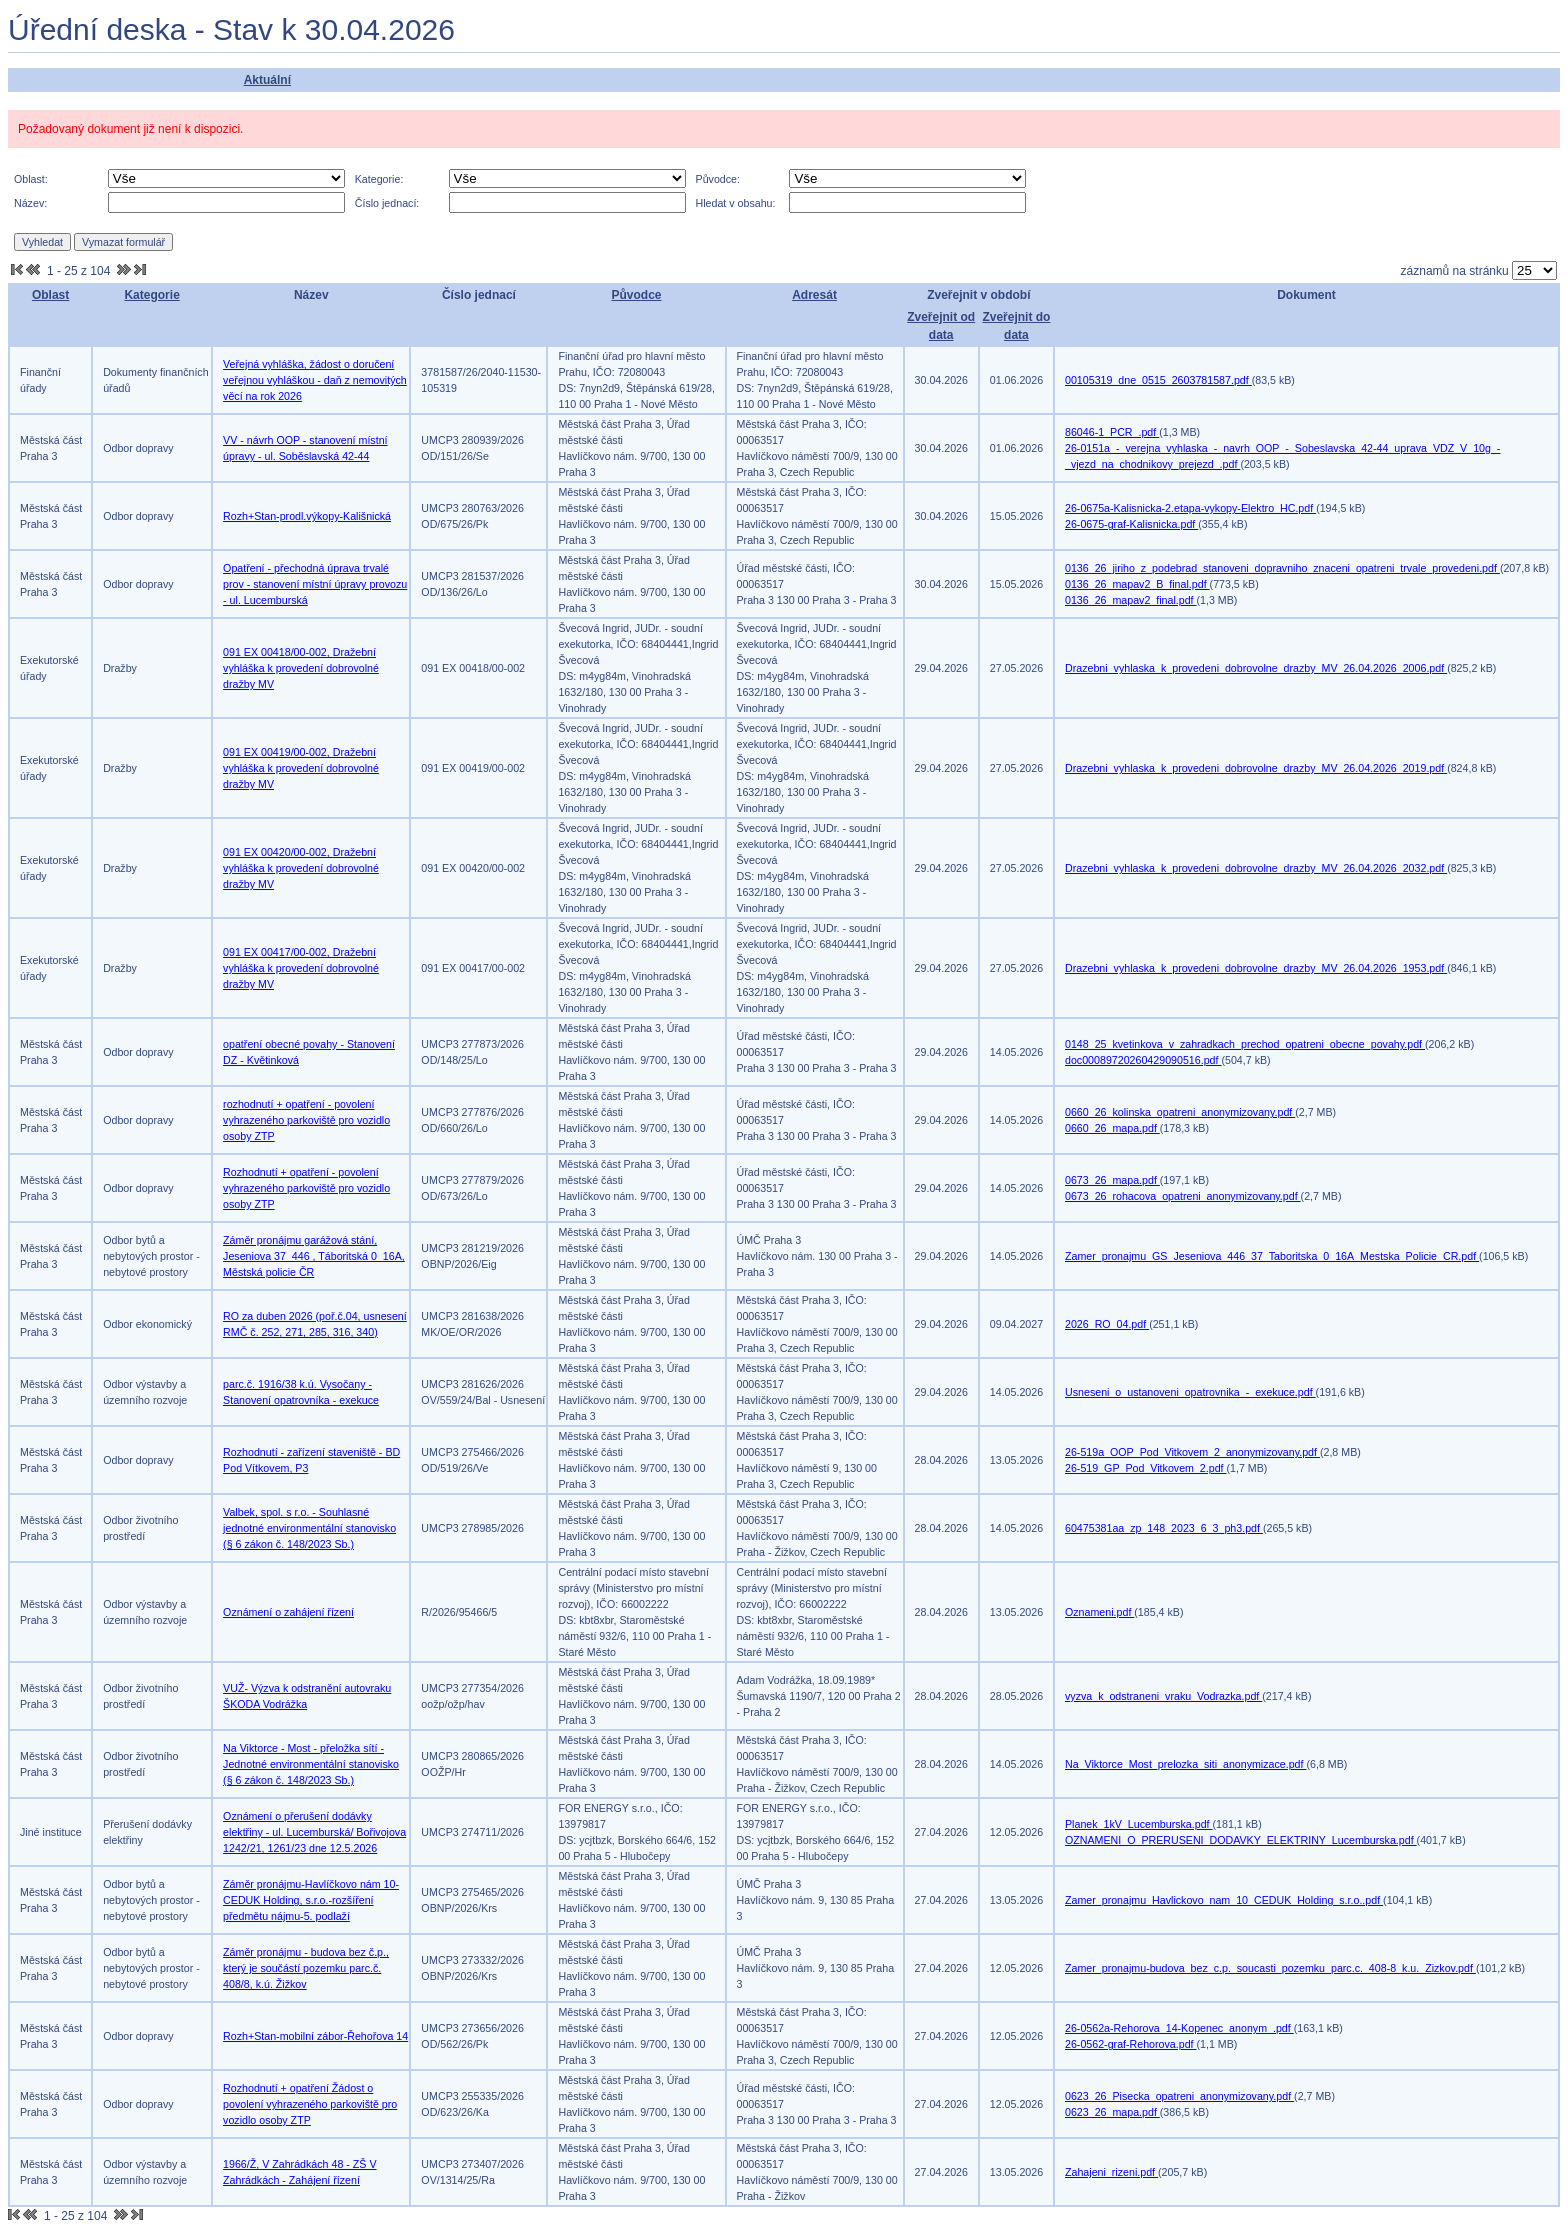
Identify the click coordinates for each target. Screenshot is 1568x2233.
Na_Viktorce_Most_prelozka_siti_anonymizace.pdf (1185, 1764)
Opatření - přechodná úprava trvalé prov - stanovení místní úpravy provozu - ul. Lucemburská (315, 584)
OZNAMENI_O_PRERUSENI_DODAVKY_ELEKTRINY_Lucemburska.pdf (1241, 1840)
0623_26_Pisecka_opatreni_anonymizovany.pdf (1179, 2096)
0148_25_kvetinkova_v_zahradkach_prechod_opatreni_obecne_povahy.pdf (1245, 1044)
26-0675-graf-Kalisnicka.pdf (1131, 524)
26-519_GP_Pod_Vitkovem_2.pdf (1146, 1468)
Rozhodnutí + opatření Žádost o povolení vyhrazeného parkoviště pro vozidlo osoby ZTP (310, 2104)
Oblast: (31, 179)
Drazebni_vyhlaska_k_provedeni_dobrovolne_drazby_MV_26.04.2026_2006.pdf (1256, 668)
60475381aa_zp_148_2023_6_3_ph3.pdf (1164, 1528)
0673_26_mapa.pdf (1112, 1180)
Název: (30, 203)
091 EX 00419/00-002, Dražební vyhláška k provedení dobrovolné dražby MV (301, 768)
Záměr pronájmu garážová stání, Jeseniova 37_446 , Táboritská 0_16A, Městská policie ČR (314, 1256)
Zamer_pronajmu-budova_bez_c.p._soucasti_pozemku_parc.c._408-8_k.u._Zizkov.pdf (1270, 1968)
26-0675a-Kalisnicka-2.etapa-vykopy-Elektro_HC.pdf (1190, 508)
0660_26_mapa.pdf (1112, 1128)
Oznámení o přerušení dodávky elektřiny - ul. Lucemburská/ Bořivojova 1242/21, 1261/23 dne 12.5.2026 (314, 1832)
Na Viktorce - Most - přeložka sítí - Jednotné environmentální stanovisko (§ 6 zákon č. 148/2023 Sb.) (311, 1764)
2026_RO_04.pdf (1107, 1324)
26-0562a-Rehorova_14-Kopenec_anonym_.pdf (1179, 2028)
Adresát (814, 295)
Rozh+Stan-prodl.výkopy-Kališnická (307, 516)
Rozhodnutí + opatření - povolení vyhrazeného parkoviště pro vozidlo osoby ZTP (306, 1188)
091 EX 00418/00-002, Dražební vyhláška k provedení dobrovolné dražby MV (301, 668)
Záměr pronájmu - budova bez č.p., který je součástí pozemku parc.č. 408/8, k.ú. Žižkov (306, 1968)
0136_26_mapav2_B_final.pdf (1137, 584)
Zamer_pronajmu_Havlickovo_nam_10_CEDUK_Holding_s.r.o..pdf (1224, 1900)
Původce (636, 295)
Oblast (50, 295)
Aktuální (267, 80)
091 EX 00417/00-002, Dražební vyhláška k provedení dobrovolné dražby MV (301, 968)
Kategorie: (379, 179)
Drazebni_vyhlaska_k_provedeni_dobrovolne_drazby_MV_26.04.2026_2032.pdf (1256, 868)
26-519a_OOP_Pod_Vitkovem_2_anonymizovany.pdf (1192, 1452)
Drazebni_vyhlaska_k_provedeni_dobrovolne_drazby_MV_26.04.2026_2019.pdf (1256, 768)
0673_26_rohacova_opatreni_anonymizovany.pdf (1183, 1196)
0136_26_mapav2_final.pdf (1131, 600)
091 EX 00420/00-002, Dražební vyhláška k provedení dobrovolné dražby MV (301, 868)
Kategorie (151, 295)
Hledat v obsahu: (736, 203)
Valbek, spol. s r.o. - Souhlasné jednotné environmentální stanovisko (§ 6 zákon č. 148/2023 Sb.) (309, 1528)
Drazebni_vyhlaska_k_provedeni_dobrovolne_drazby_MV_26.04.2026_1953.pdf (1256, 968)
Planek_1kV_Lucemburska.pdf (1139, 1824)
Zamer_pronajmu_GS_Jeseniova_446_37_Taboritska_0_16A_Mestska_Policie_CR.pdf (1272, 1256)
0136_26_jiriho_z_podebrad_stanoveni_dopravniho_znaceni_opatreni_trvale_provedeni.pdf (1282, 568)
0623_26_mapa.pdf (1112, 2112)
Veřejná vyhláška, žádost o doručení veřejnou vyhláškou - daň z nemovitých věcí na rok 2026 (315, 380)
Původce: (718, 179)
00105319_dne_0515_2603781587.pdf (1158, 380)
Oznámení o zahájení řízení (288, 1612)
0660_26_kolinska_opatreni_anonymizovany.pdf (1180, 1112)
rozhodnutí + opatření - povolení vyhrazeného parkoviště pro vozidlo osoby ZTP (306, 1120)
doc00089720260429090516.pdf (1143, 1060)
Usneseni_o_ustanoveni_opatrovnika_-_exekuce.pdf (1190, 1392)
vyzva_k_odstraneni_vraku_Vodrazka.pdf (1163, 1696)
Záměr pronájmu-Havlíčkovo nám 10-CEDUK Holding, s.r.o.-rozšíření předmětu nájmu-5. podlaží (311, 1900)
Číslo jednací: (387, 203)
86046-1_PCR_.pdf (1112, 432)
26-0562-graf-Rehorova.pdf (1131, 2044)
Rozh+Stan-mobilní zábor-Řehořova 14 (315, 2036)
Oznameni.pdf (1099, 1612)
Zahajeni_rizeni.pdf (1111, 2172)
